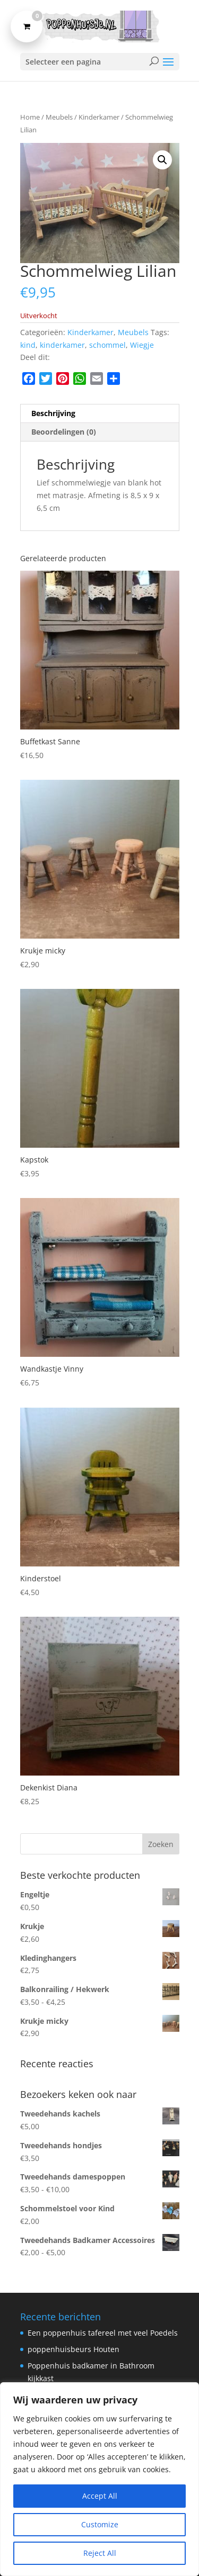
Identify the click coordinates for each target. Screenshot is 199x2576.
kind (28, 345)
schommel (107, 345)
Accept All (99, 2496)
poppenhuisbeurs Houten (73, 2349)
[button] (162, 159)
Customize (99, 2524)
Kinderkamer (99, 117)
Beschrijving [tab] (53, 413)
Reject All (99, 2553)
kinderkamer (62, 345)
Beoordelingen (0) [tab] (63, 432)
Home (30, 117)
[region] (99, 2479)
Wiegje (142, 345)
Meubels (59, 117)
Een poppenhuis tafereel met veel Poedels (103, 2333)
